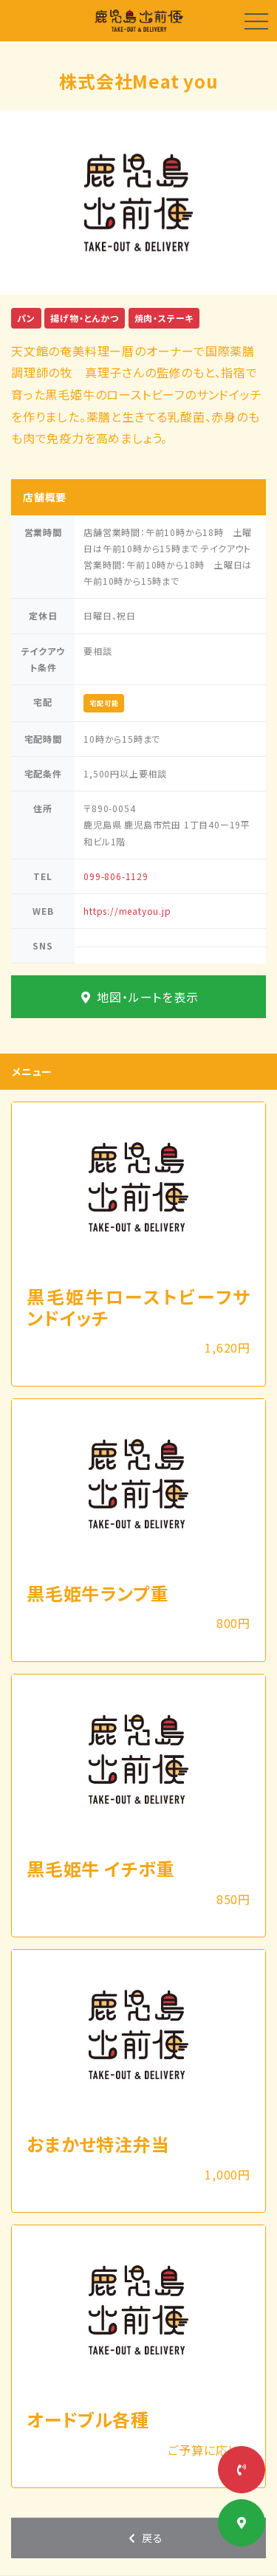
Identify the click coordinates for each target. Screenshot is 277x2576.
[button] (20, 202)
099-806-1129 (115, 876)
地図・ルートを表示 (139, 997)
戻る (144, 2537)
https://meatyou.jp (127, 910)
